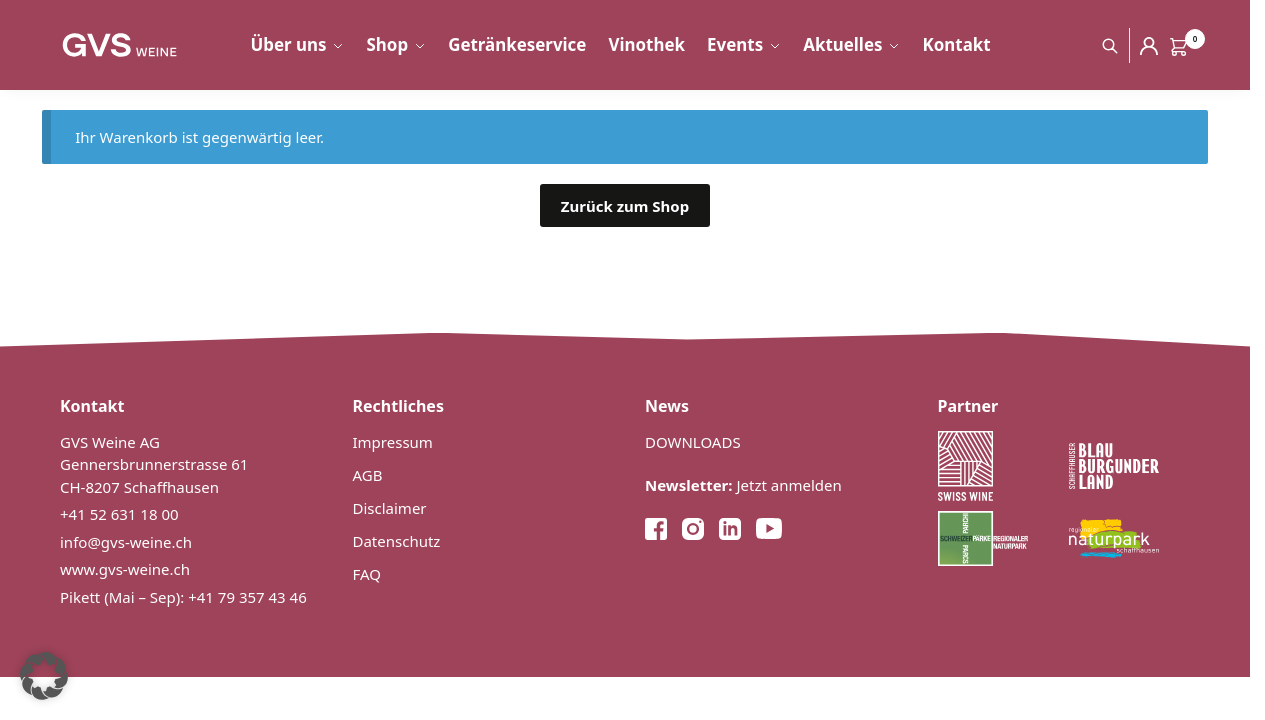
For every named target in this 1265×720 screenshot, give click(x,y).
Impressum (393, 442)
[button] (44, 676)
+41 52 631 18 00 (119, 514)
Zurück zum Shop (625, 206)
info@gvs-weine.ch (126, 542)
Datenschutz (397, 541)
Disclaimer (390, 508)
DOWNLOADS (693, 442)
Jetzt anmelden (743, 485)
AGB (368, 475)
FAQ (367, 574)
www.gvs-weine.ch (125, 569)
